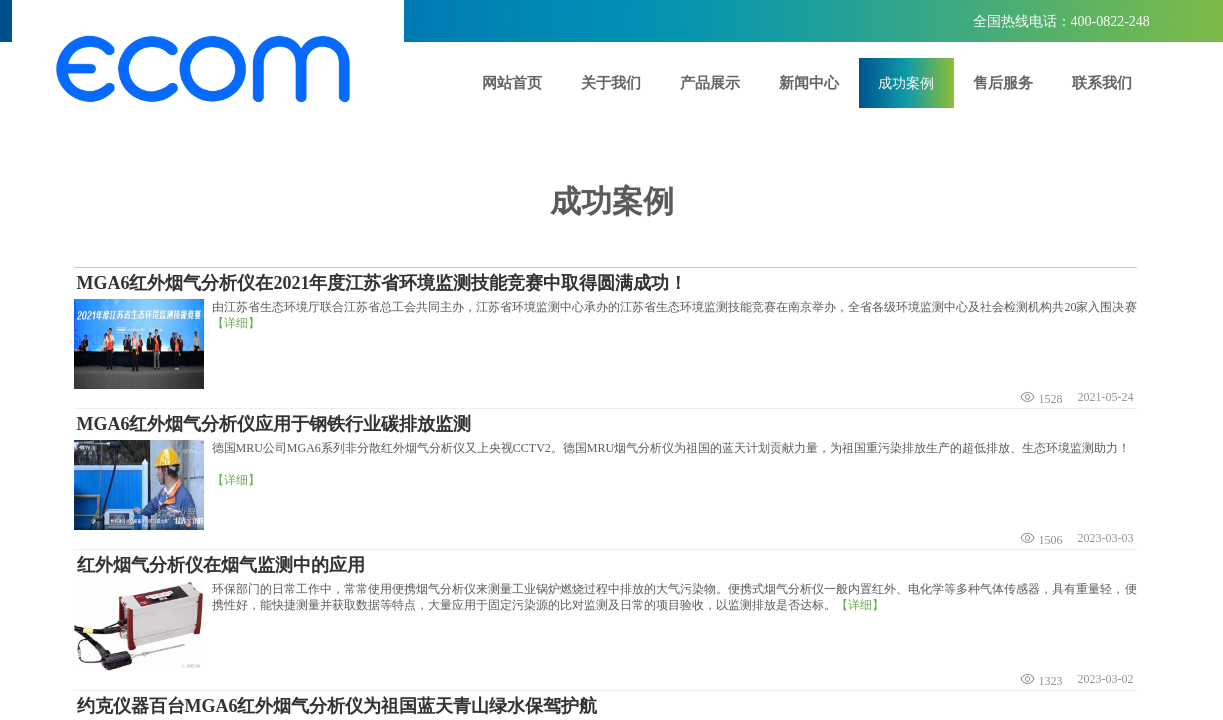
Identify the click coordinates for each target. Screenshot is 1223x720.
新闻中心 (809, 82)
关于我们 (611, 82)
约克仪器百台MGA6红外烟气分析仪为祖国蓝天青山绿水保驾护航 (337, 706)
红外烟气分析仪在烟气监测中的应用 (221, 565)
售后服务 (1003, 82)
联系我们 (1102, 82)
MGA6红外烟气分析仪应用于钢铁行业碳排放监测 (274, 424)
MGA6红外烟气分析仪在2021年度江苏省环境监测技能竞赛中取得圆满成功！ (382, 283)
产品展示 (710, 82)
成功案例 (906, 83)
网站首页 (512, 82)
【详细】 (236, 323)
